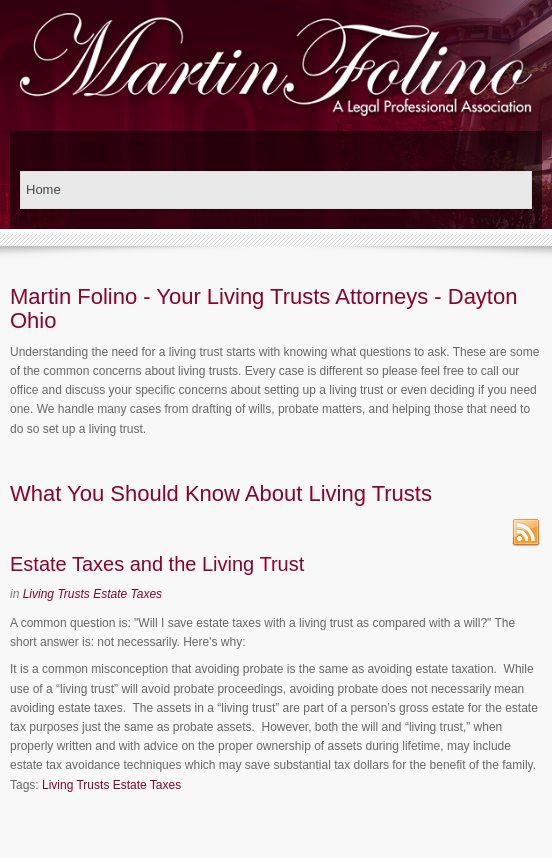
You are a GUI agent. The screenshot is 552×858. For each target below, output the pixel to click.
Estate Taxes (127, 594)
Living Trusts (56, 594)
